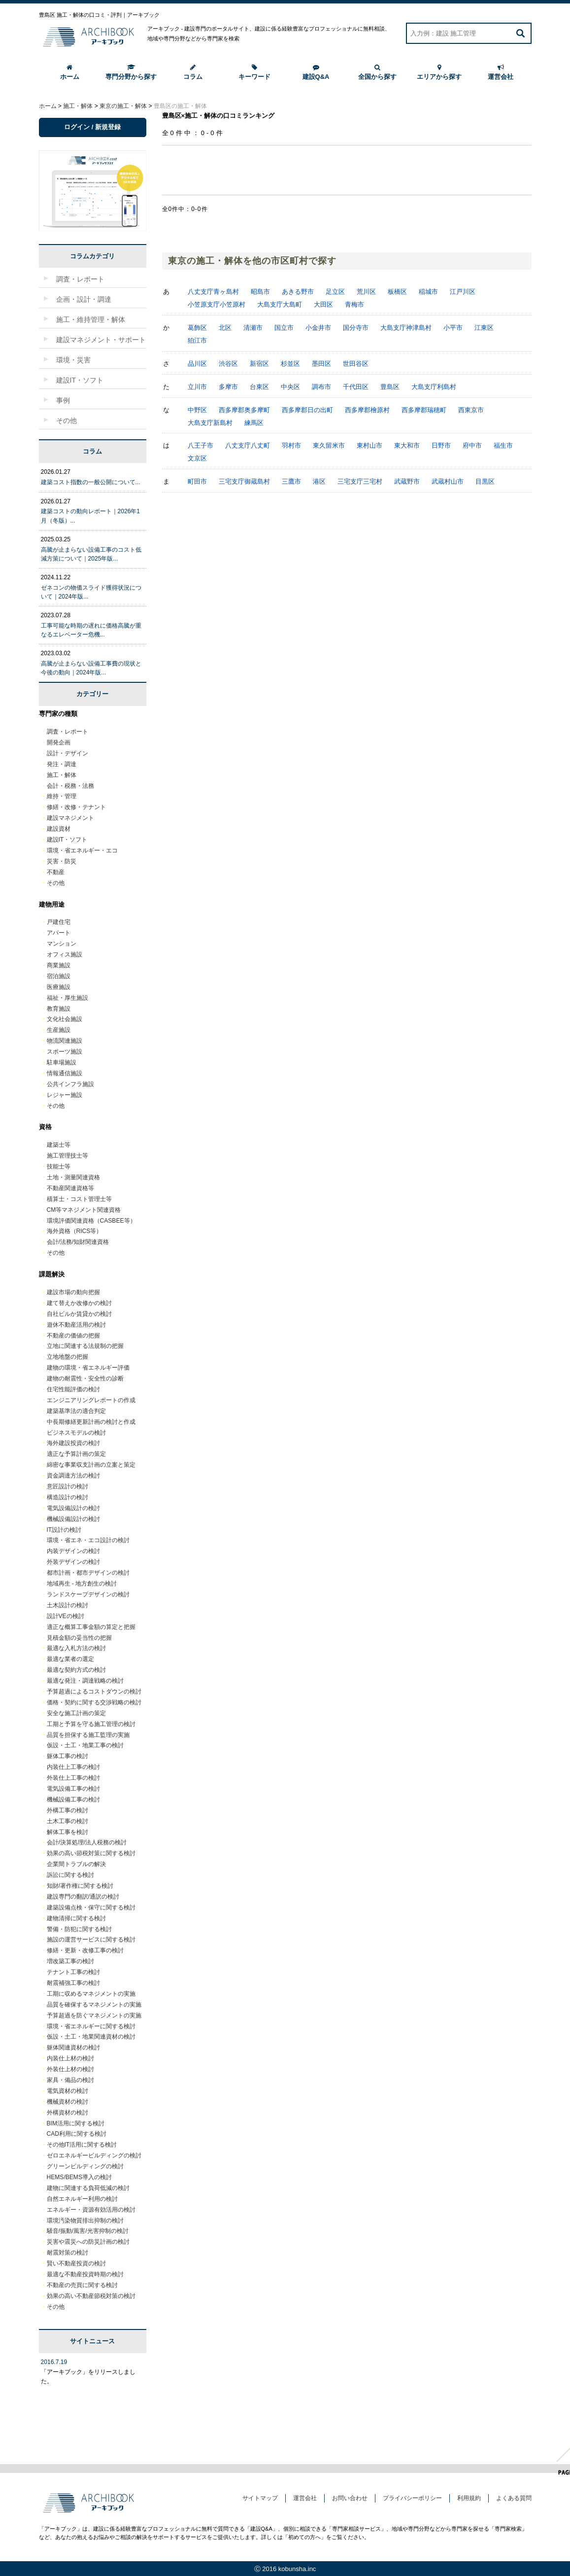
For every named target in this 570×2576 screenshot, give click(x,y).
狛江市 (197, 340)
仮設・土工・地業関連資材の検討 (91, 2036)
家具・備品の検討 (70, 2080)
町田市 (197, 481)
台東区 (259, 386)
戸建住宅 (58, 921)
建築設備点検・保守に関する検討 (91, 1907)
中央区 (290, 386)
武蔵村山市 (448, 481)
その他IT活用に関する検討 (82, 2144)
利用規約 (469, 2498)
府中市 (472, 445)
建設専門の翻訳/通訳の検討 (83, 1896)
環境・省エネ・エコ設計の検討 (88, 1540)
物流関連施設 (64, 1040)
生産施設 (58, 1029)
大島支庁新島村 (210, 422)
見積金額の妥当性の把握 (79, 1637)
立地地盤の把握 (67, 1356)
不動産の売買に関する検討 (82, 2285)
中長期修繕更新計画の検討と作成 (91, 1421)
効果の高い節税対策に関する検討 (91, 1853)
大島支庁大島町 (279, 304)
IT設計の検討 (64, 1529)
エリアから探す (439, 72)
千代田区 (356, 386)
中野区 (197, 410)
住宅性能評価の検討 (73, 1389)
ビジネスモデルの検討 (76, 1432)
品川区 (197, 363)
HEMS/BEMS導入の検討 (79, 2177)
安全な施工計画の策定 (76, 1713)
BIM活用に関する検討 (75, 2123)
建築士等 (58, 1144)
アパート (58, 932)
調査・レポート (67, 731)
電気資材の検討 (67, 2090)
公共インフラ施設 (70, 1084)
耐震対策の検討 (67, 2252)
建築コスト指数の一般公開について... (90, 482)
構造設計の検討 (67, 1497)
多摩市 (228, 386)
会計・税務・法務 (70, 785)
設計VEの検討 (65, 1616)
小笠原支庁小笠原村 (216, 304)
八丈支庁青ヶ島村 (213, 291)
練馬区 (254, 422)
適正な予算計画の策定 (76, 1453)
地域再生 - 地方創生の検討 (82, 1583)
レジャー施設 (64, 1095)
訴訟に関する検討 (70, 1874)
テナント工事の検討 (73, 1972)
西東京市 (471, 410)
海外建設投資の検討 (73, 1443)
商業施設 (58, 965)
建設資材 (58, 828)
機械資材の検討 (67, 2101)
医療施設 (58, 987)
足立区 (335, 291)
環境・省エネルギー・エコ (82, 850)
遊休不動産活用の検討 (76, 1324)
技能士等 (58, 1166)
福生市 (503, 445)
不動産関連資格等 (70, 1188)
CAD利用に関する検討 (77, 2133)
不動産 (56, 872)
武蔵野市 (407, 481)
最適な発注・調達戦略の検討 (85, 1680)
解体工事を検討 (67, 1832)
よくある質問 (514, 2498)
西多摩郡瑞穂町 (424, 410)
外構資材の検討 (67, 2112)
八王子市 (200, 445)
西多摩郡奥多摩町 (244, 410)
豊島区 (390, 386)
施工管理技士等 (67, 1155)
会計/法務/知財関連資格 (78, 1241)
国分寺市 (356, 327)
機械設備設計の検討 (73, 1519)
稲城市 (428, 291)
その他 (56, 883)
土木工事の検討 (67, 1821)
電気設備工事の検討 (73, 1788)
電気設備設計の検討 (73, 1508)
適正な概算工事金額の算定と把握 (91, 1626)
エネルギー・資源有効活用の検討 (91, 2209)
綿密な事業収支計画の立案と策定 (91, 1464)
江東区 (484, 327)
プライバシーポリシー (412, 2498)
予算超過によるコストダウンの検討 (94, 1691)
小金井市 (318, 327)
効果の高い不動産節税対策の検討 (91, 2296)
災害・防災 (61, 861)
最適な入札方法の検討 (76, 1648)
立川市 (197, 386)
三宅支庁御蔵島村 (244, 481)
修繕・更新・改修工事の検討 (85, 1950)
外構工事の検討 (67, 1810)
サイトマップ (260, 2498)
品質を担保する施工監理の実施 (88, 1734)
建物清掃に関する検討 (76, 1918)
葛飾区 (197, 327)
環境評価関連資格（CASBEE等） (91, 1220)
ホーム (69, 72)
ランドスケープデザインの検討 (88, 1594)
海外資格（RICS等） (74, 1231)
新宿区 (259, 363)
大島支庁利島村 (433, 386)
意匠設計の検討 (67, 1486)
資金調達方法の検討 (73, 1475)
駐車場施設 (61, 1062)
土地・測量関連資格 (73, 1177)
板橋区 (397, 291)
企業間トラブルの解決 (76, 1864)
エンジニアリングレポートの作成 (91, 1400)
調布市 (321, 386)
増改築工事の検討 (70, 1961)
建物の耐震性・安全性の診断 (85, 1378)
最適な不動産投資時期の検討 (85, 2274)
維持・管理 (61, 796)
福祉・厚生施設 (67, 997)
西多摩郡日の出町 (307, 410)
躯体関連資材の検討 (73, 2047)
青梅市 (354, 304)
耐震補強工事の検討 (73, 1982)
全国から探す (377, 72)
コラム (192, 72)
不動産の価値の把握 (73, 1335)
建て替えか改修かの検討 (79, 1303)
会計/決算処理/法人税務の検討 (87, 1842)
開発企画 (58, 742)
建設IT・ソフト (67, 839)
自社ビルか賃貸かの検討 (79, 1313)
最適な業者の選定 (70, 1659)
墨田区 (321, 363)
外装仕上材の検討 (70, 2069)
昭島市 (260, 291)
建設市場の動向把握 (73, 1292)
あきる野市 (298, 291)
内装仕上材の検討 (70, 2058)
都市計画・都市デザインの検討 (88, 1572)
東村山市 (369, 445)
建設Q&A (316, 72)
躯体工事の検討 (67, 1756)
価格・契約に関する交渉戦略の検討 (94, 1702)
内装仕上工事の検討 (73, 1767)
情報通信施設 (64, 1073)
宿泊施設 (58, 976)
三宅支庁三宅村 (359, 481)
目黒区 (485, 481)
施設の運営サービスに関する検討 (91, 1939)
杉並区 (290, 363)
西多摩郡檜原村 (367, 410)
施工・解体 (61, 775)
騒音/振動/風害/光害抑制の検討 (88, 2230)
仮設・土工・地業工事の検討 (85, 1745)
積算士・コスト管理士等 (79, 1199)
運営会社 (500, 72)
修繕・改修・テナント (76, 807)
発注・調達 (61, 764)
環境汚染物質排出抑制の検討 (85, 2220)
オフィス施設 (64, 954)
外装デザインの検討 (73, 1561)
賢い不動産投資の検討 (76, 2263)
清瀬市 (253, 327)
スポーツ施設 (64, 1051)
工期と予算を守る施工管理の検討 (91, 1724)
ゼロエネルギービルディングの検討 (94, 2155)
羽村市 (291, 445)
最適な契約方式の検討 (76, 1669)
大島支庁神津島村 (406, 327)
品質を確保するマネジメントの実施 (94, 2004)
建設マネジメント (70, 817)
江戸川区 (462, 291)
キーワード (254, 72)
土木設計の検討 (67, 1605)
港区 (319, 481)
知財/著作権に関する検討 (80, 1885)
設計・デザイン (67, 753)
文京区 (197, 458)
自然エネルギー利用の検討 (82, 2198)
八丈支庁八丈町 (247, 445)
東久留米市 (329, 445)
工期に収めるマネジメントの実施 (91, 1993)
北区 (225, 327)
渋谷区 (228, 363)
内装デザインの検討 (73, 1551)
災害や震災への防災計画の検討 (88, 2241)
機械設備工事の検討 (73, 1799)
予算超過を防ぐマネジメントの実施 (94, 2015)
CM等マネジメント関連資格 (84, 1209)
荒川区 (366, 291)
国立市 (284, 327)
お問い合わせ (350, 2498)
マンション (61, 943)
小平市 (453, 327)
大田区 (323, 304)
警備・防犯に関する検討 (79, 1929)
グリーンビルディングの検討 (85, 2166)
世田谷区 (356, 363)
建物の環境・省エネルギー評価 (88, 1367)
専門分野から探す (131, 72)
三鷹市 (291, 481)
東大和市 (407, 445)
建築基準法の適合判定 (76, 1411)
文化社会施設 (64, 1019)
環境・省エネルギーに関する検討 (91, 2026)
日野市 (441, 445)
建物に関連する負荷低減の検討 (88, 2188)
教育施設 (58, 1008)
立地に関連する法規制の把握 (85, 1345)
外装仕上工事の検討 (73, 1777)
